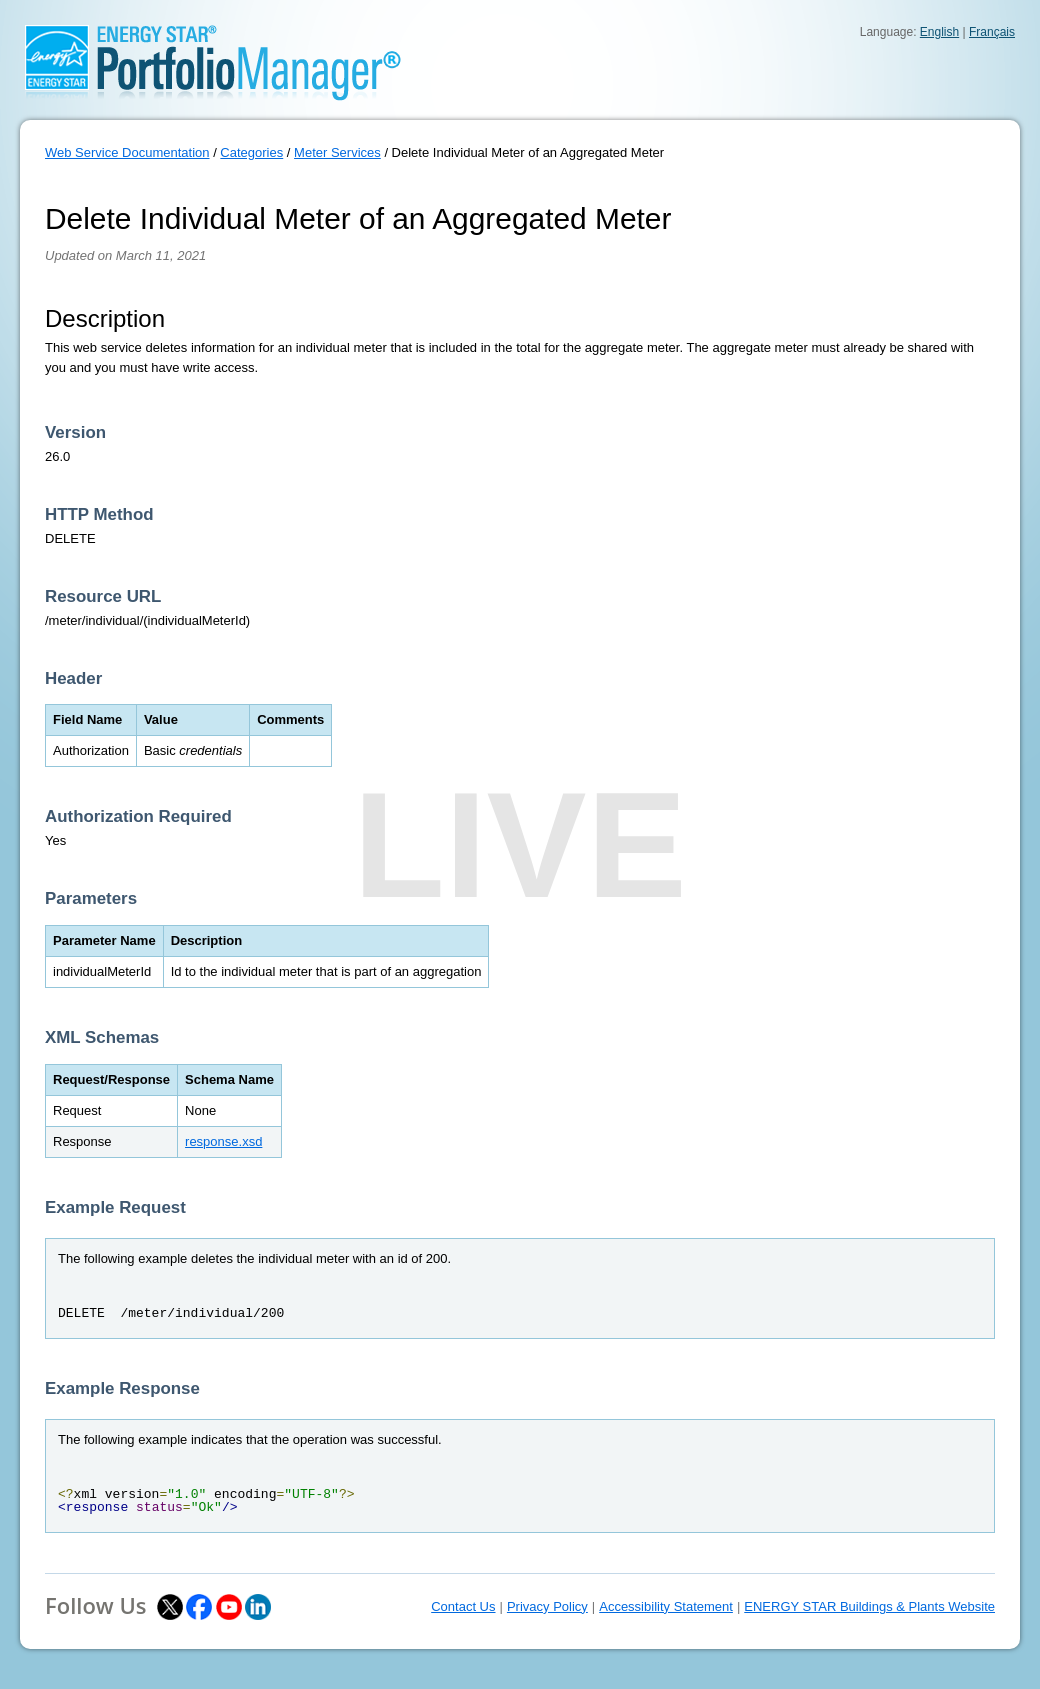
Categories (251, 152)
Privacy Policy (547, 1606)
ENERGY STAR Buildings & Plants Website (869, 1606)
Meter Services (337, 152)
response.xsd (223, 1141)
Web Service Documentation (127, 152)
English (939, 32)
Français (992, 32)
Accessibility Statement (666, 1606)
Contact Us (463, 1606)
